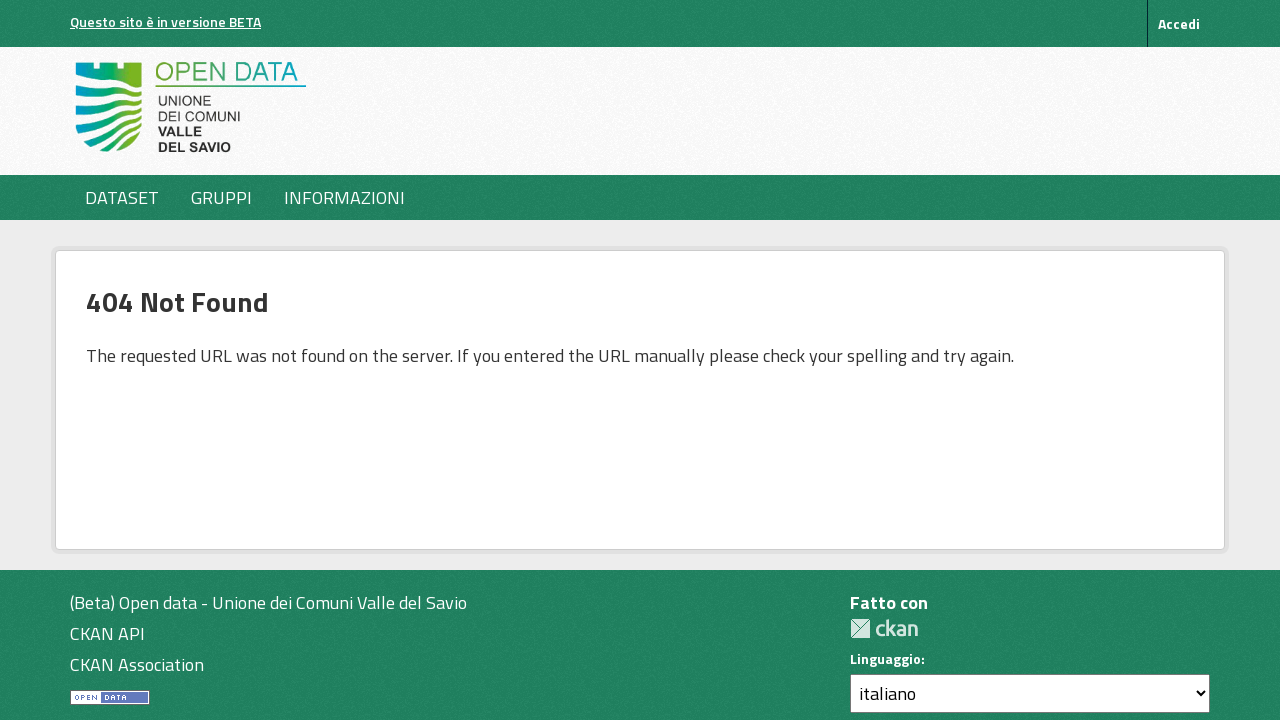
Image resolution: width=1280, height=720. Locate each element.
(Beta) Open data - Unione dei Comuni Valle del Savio (268, 602)
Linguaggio (885, 659)
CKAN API (107, 633)
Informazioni (344, 197)
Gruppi (221, 197)
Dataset (122, 197)
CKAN (884, 628)
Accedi (1179, 23)
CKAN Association (137, 664)
